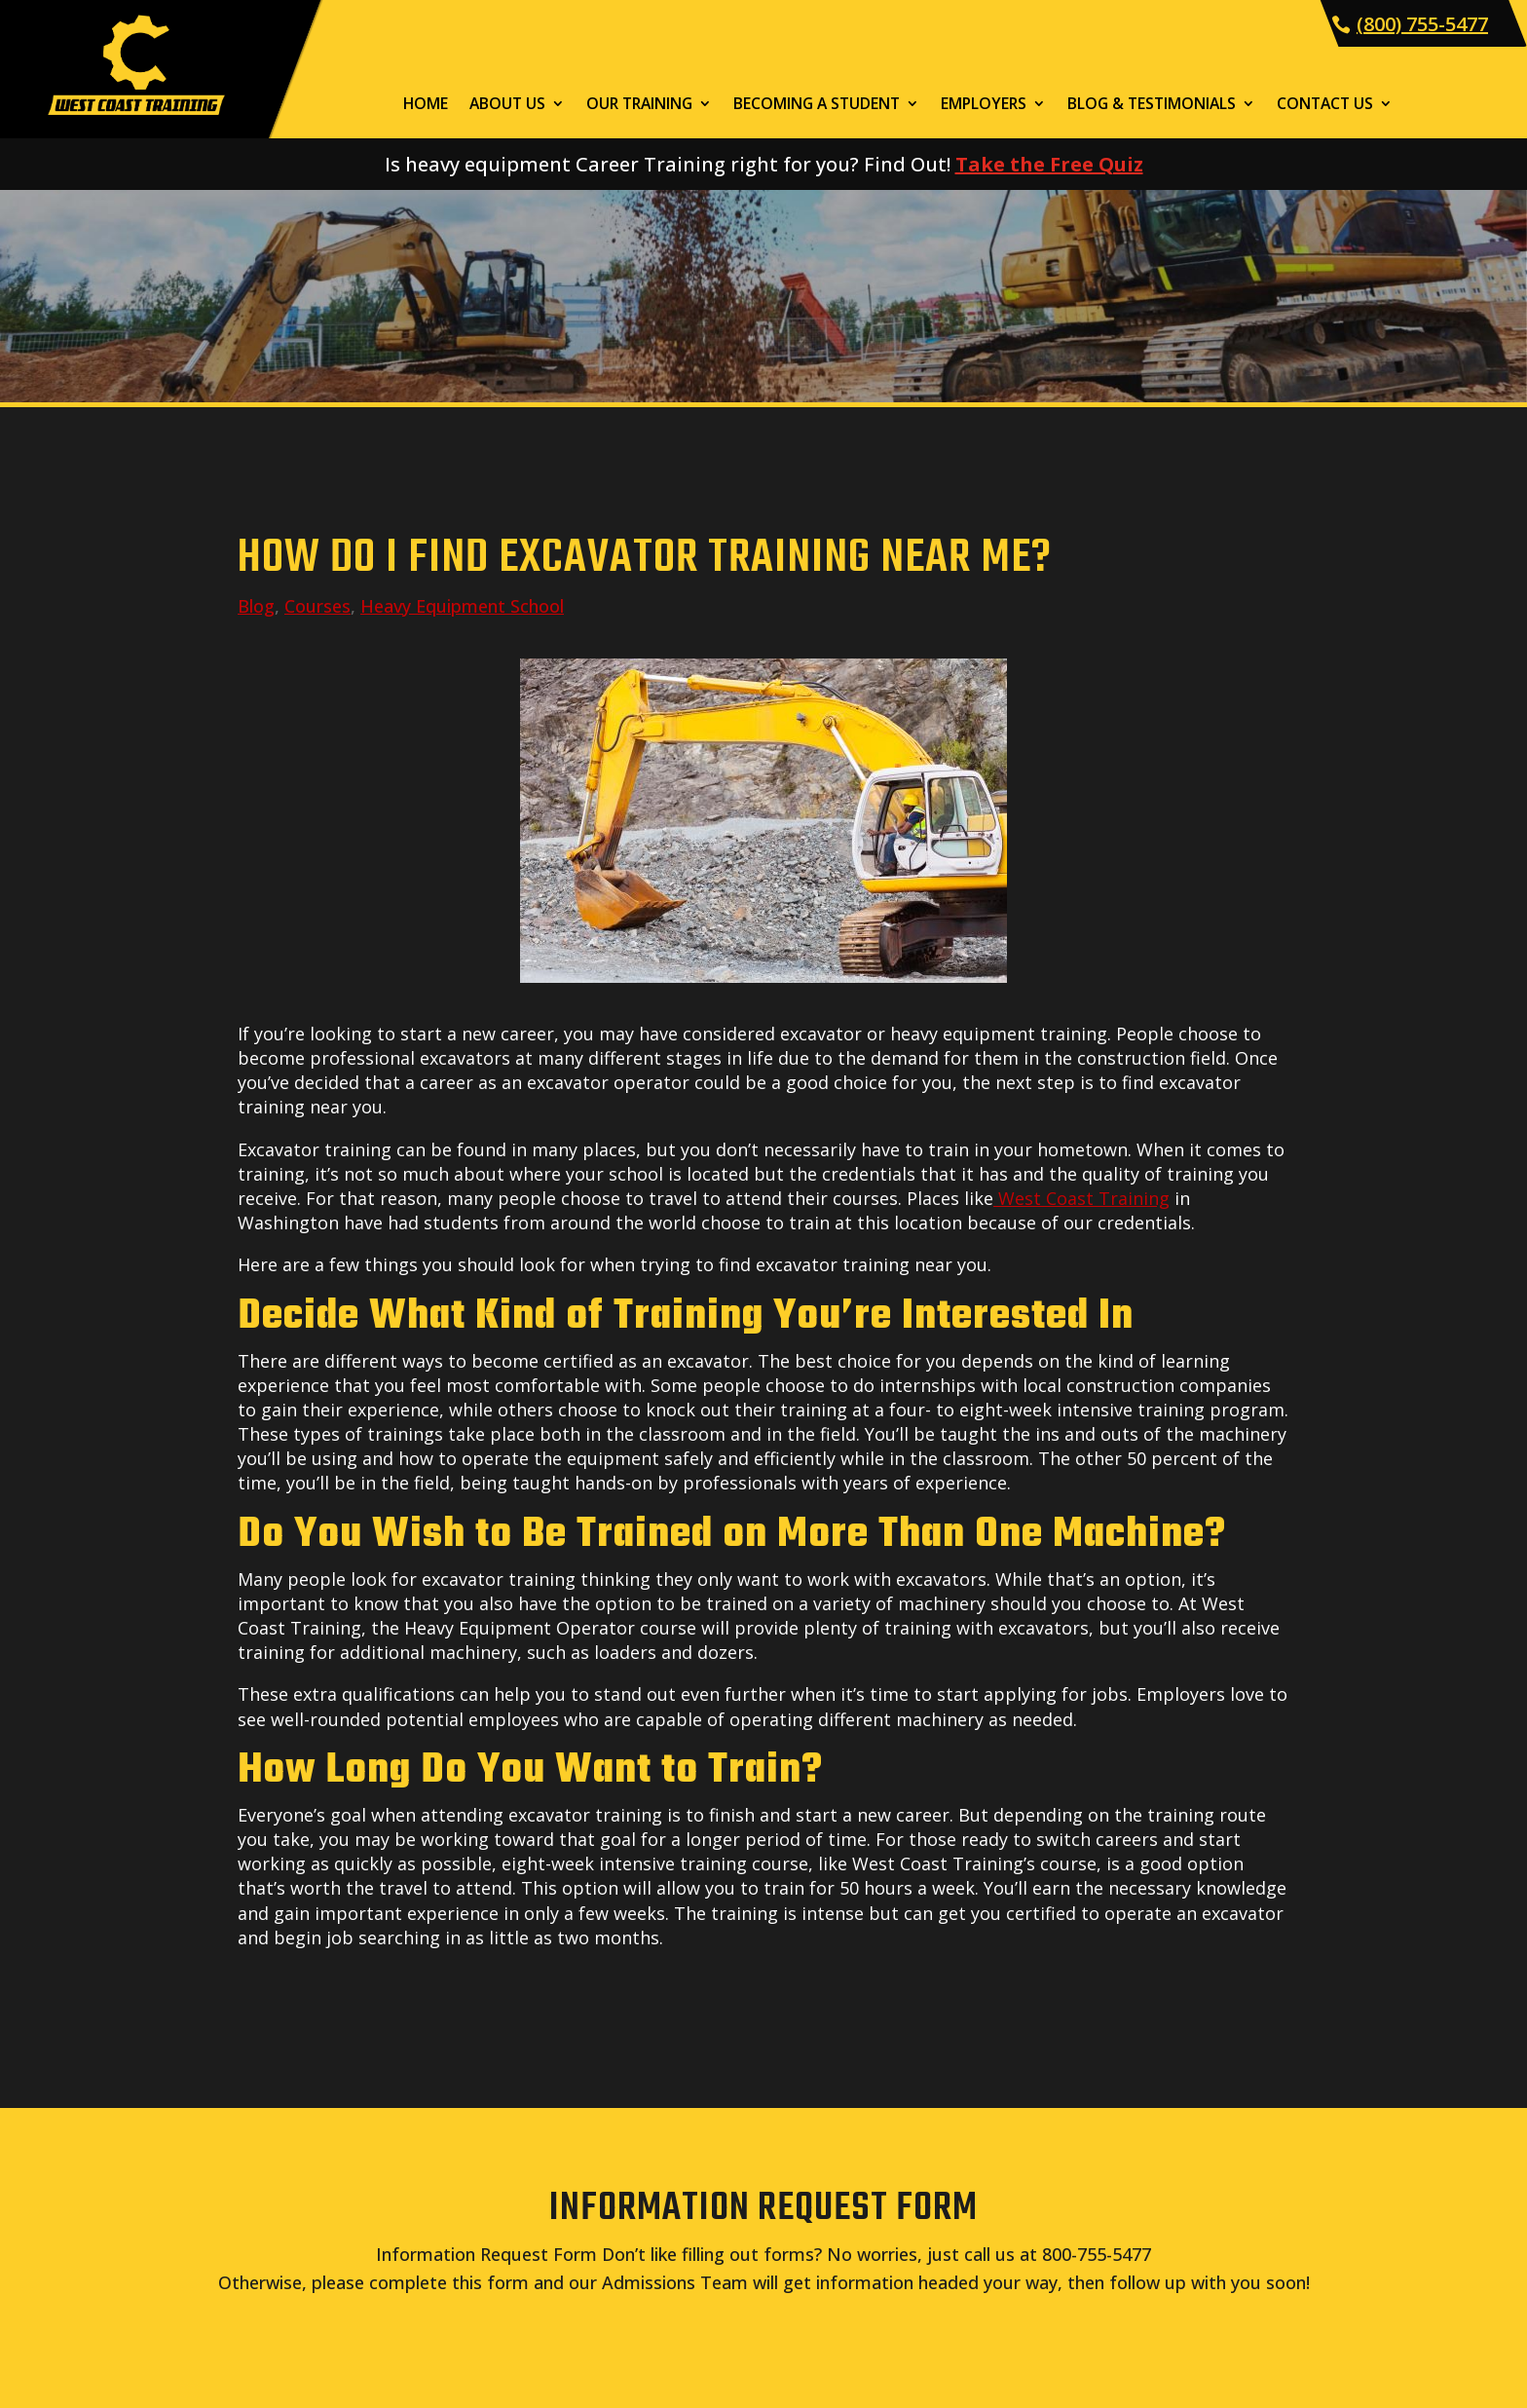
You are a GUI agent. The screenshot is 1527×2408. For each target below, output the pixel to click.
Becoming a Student (816, 105)
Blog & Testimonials (1151, 105)
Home (425, 105)
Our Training (639, 105)
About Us (507, 105)
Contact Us (1325, 105)
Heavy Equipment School (462, 606)
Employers (983, 105)
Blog (256, 606)
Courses (317, 606)
